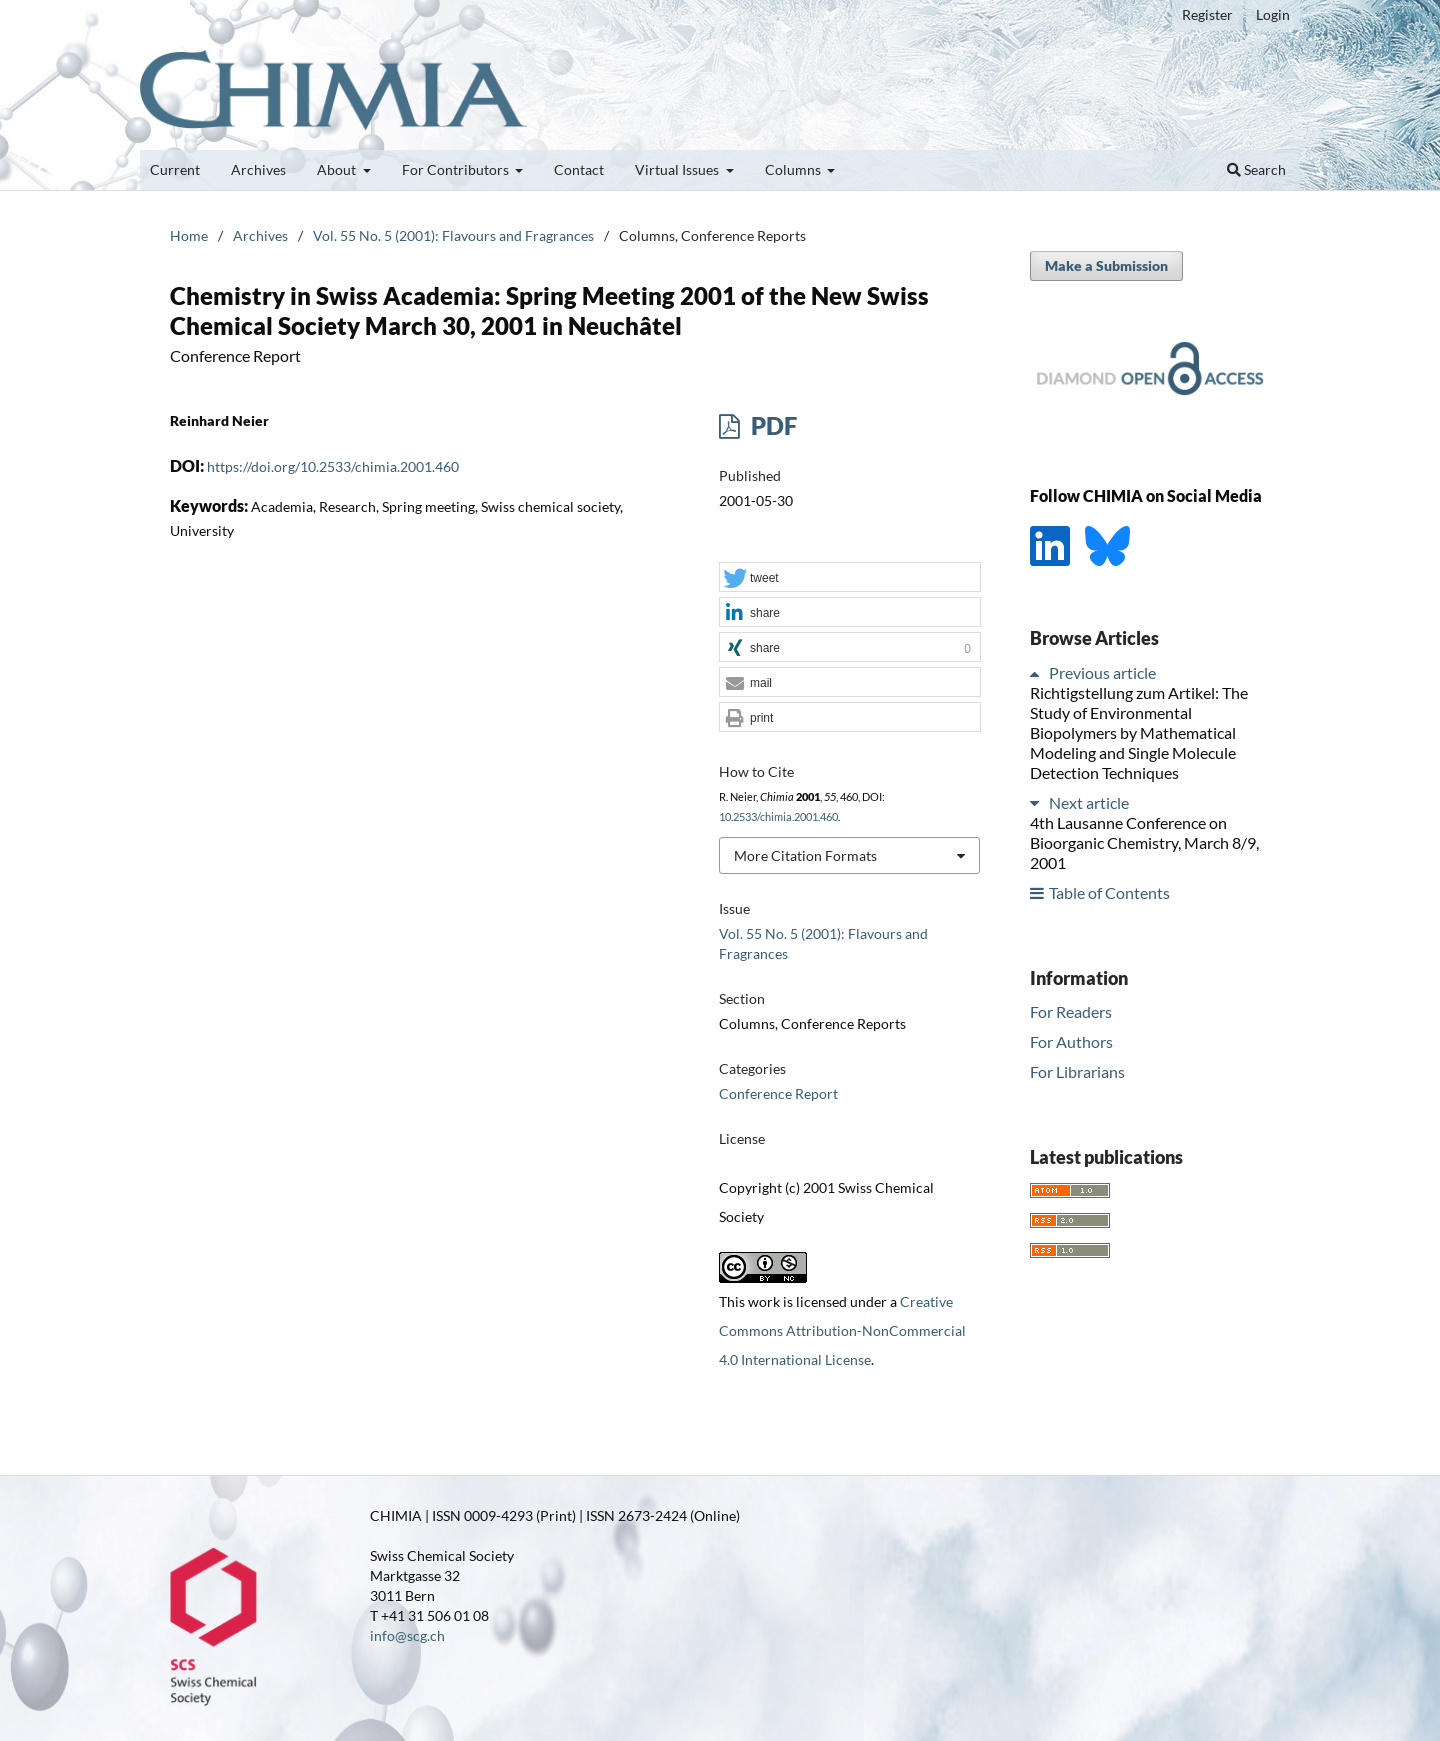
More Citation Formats (805, 855)
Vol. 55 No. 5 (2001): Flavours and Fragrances (453, 235)
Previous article (1102, 672)
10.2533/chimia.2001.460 (778, 817)
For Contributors (457, 169)
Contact (579, 169)
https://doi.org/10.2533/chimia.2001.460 (333, 466)
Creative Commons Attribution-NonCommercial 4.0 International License (842, 1330)
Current (175, 169)
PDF (771, 425)
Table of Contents (1109, 892)
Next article (1089, 802)
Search (1256, 169)
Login (1273, 14)
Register (1207, 14)
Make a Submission (1106, 265)
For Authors (1071, 1041)
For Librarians (1077, 1071)
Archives (258, 169)
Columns (794, 169)
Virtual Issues (678, 169)
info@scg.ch (407, 1635)
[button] (850, 578)
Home (189, 235)
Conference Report (778, 1093)
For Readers (1071, 1011)
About (338, 169)
